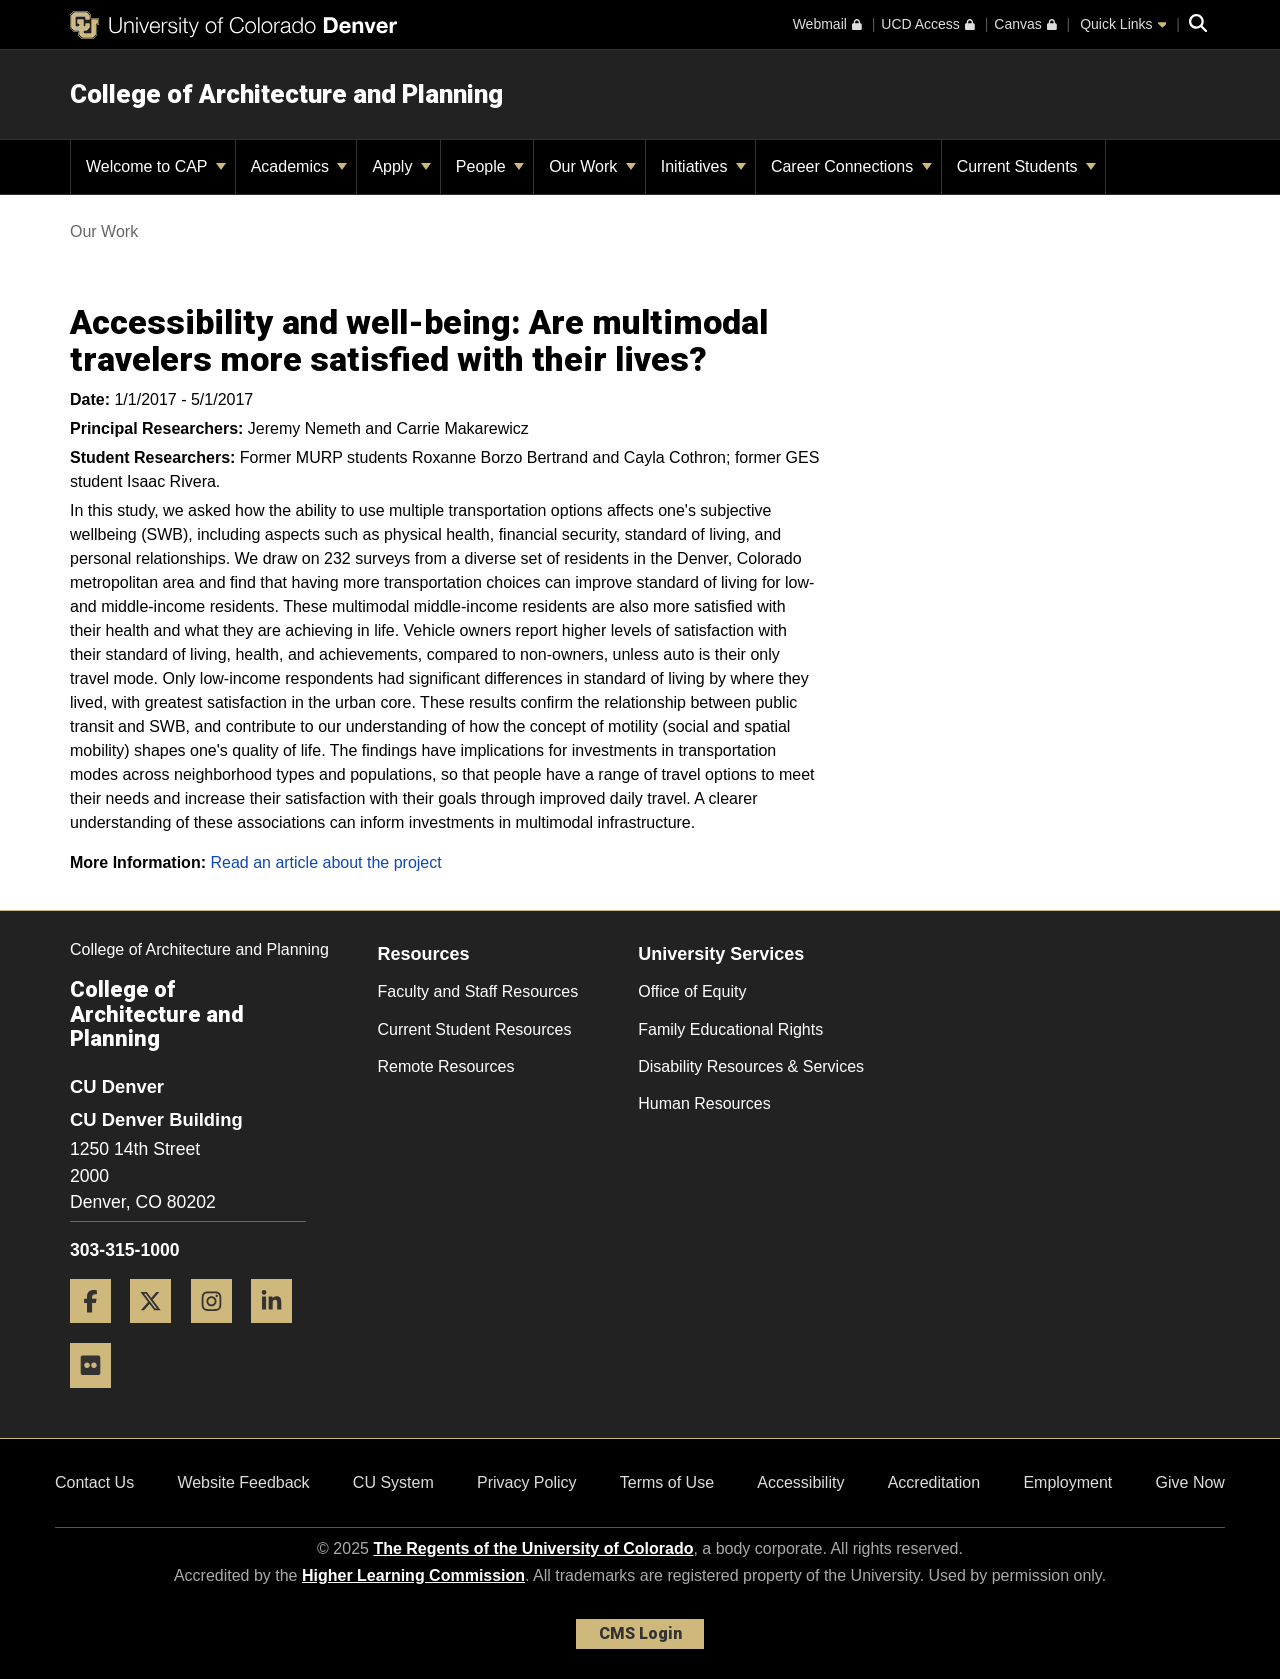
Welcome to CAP (156, 166)
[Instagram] (219, 1330)
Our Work (592, 166)
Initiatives (703, 166)
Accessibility (800, 1482)
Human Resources (704, 1103)
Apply (401, 166)
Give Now (1190, 1482)
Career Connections (851, 166)
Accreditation (934, 1482)
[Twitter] (158, 1330)
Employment (1067, 1482)
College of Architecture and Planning (286, 94)
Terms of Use (667, 1482)
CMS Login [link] (640, 1633)
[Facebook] (98, 1330)
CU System (393, 1482)
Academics (299, 166)
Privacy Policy (527, 1482)
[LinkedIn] (279, 1330)
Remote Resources (446, 1066)
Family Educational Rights (730, 1029)
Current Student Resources (475, 1029)
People (490, 166)
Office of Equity (692, 991)
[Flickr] (98, 1395)
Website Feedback (243, 1482)
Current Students (1026, 166)
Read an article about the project (325, 862)
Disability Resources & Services (751, 1066)
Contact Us (94, 1482)
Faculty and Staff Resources (478, 991)
